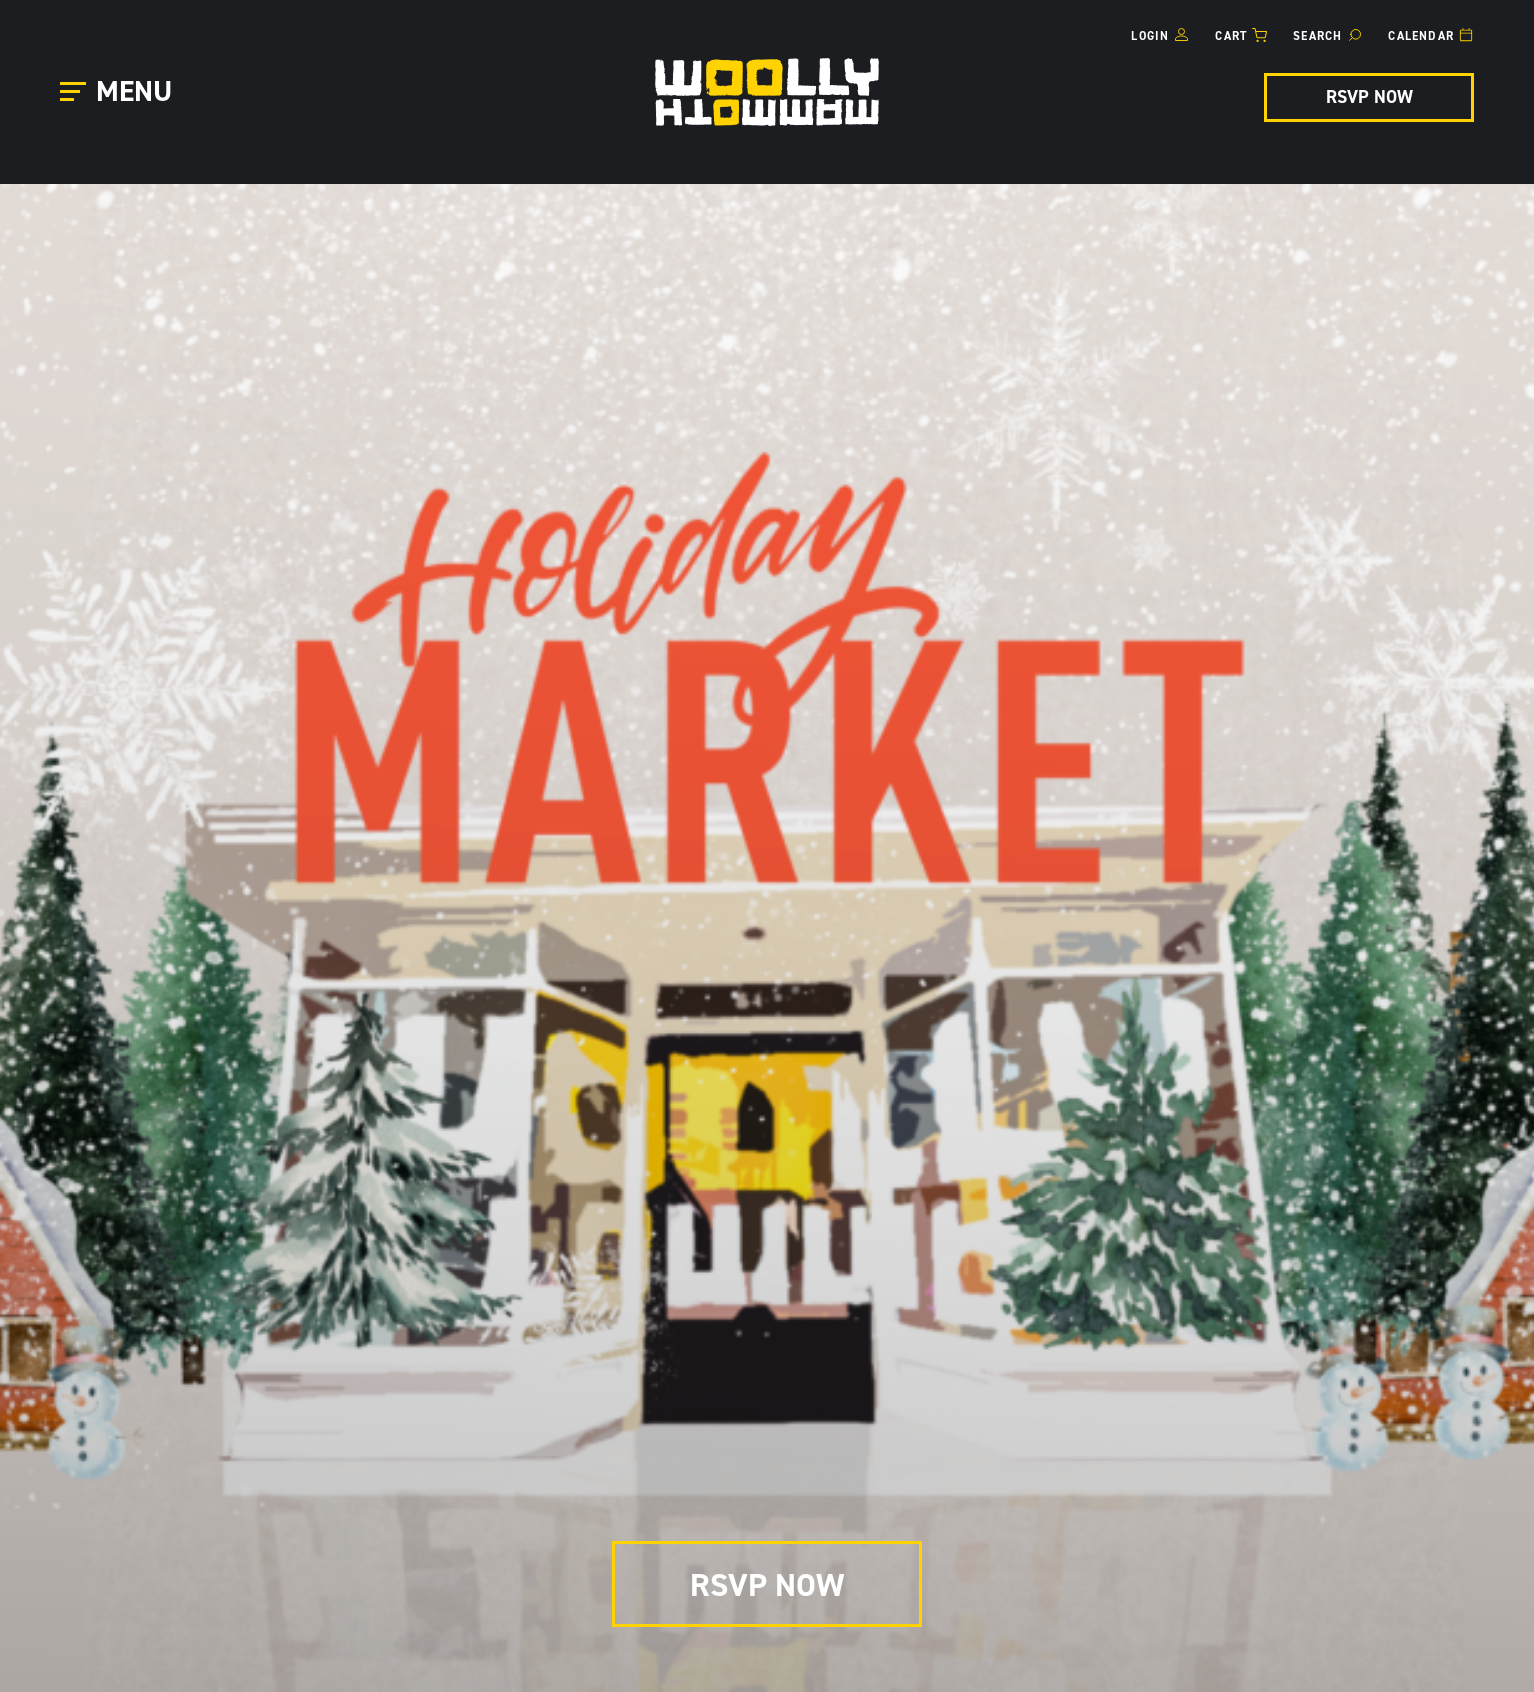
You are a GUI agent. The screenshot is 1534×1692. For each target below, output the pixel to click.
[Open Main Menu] (119, 92)
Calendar (1421, 36)
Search (1317, 36)
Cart (1231, 36)
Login (1150, 36)
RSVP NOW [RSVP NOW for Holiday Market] (1369, 97)
